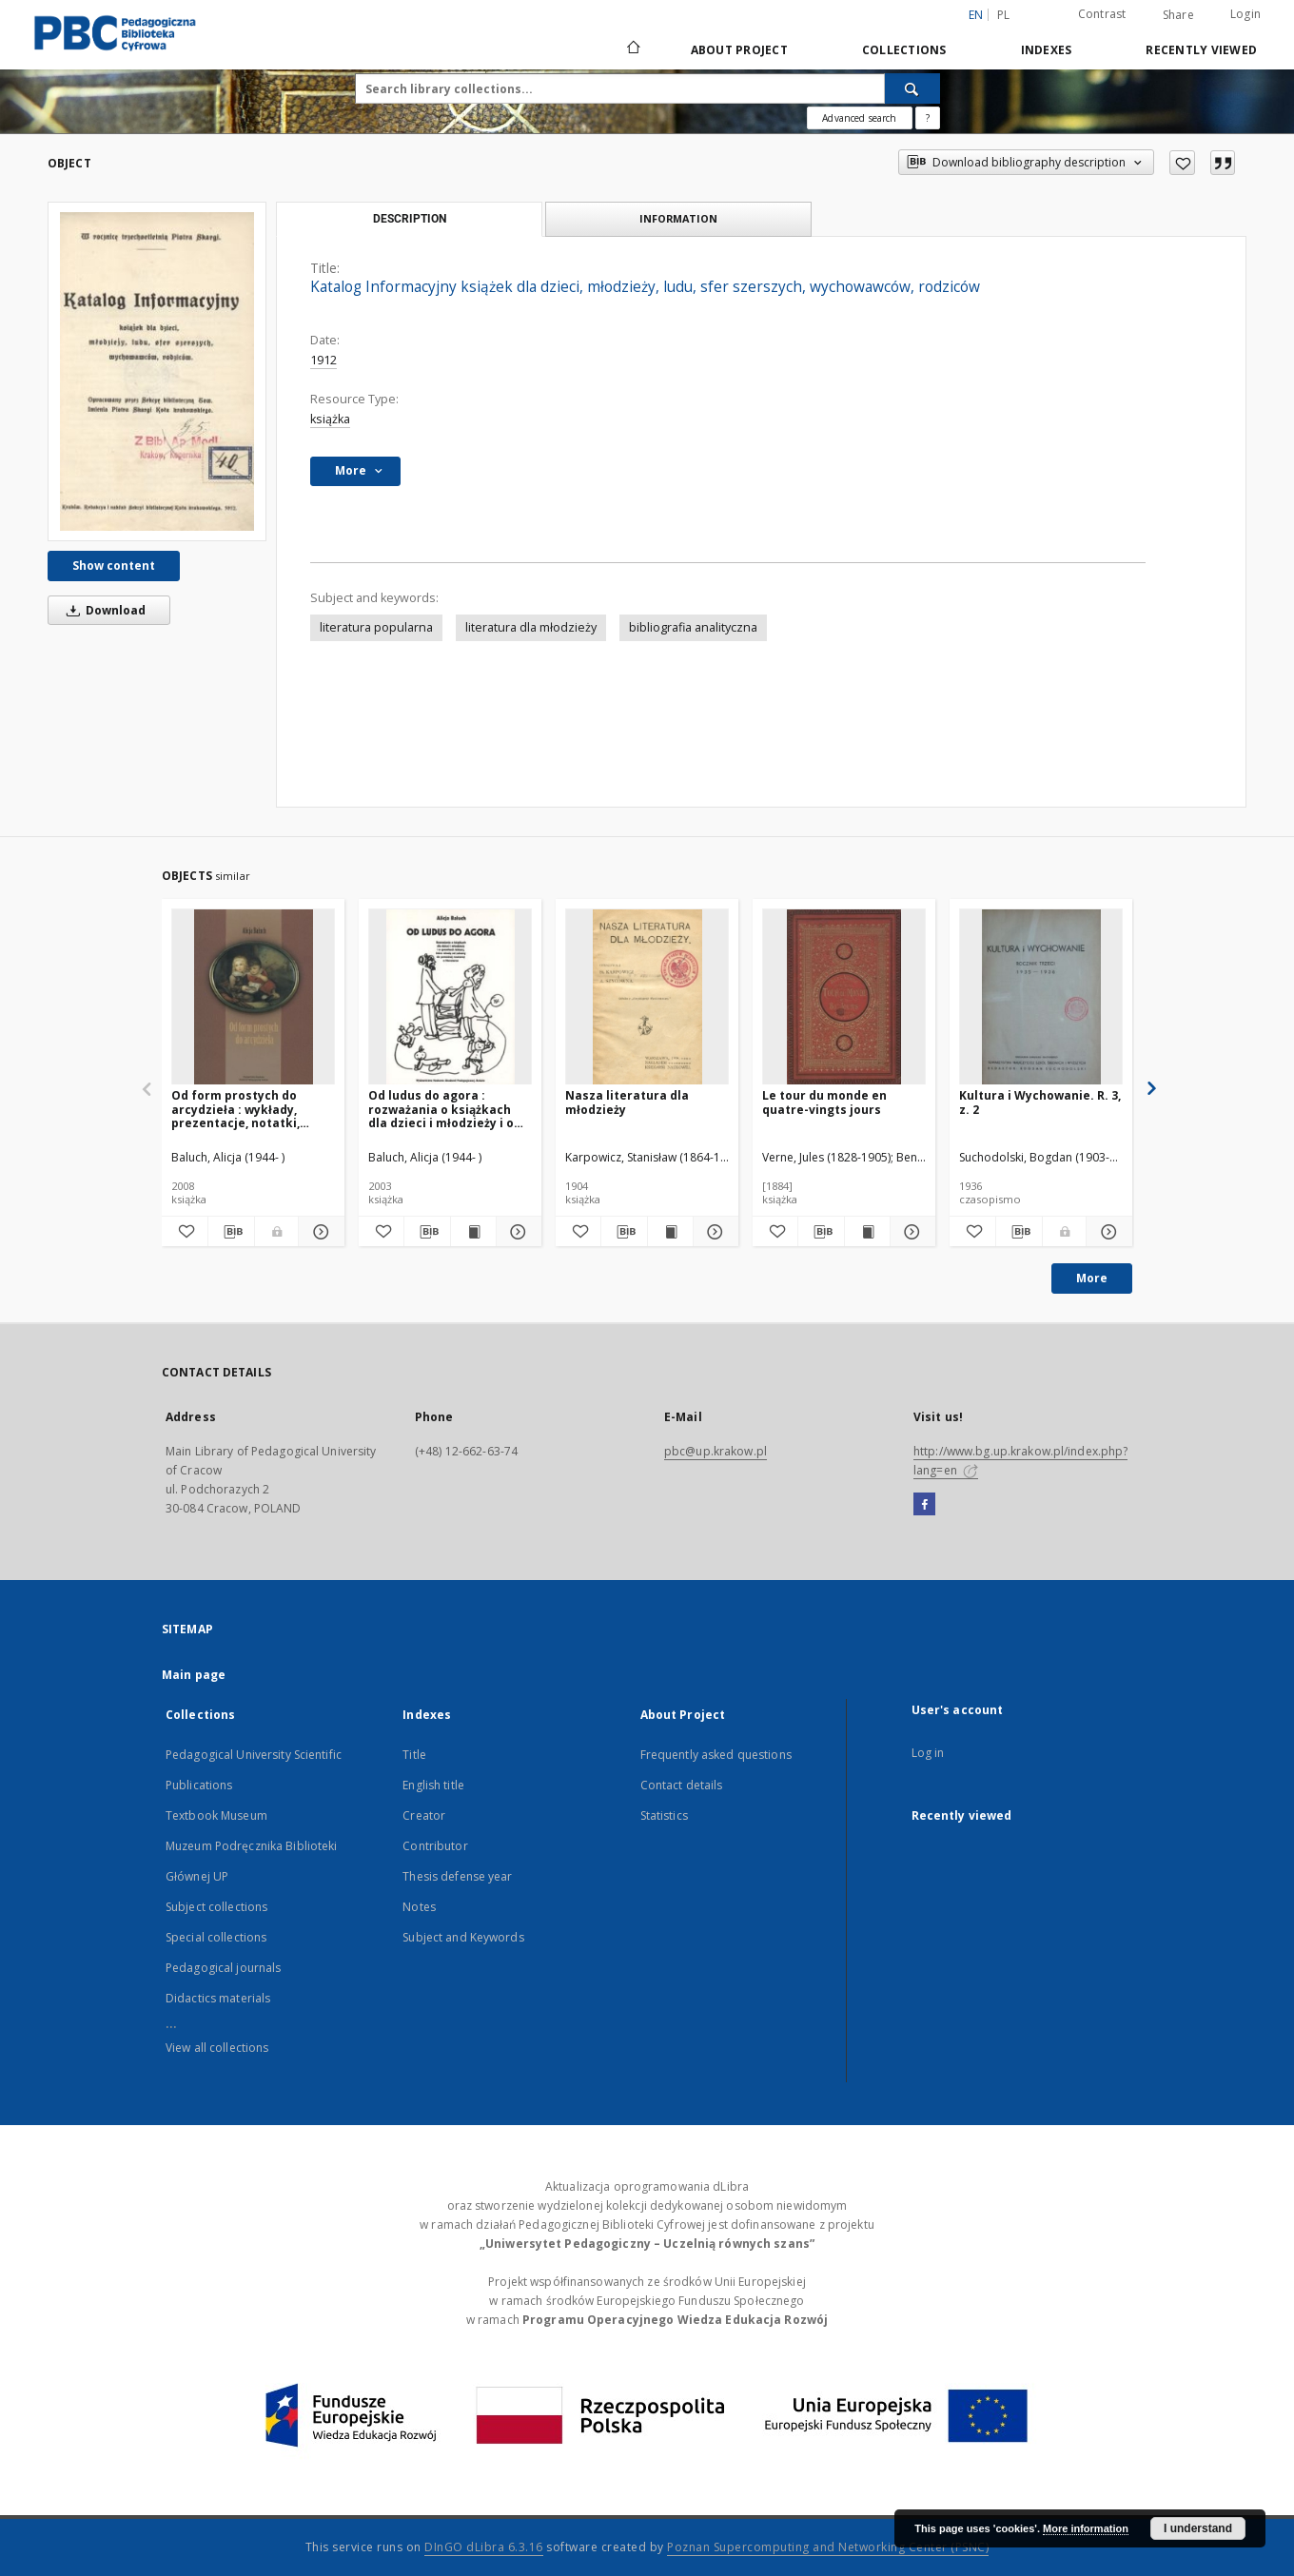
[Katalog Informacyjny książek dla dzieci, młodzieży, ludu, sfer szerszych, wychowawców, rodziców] (157, 371)
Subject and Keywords (462, 1937)
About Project (739, 50)
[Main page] (632, 49)
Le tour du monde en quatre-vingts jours (824, 1102)
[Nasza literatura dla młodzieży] (647, 997)
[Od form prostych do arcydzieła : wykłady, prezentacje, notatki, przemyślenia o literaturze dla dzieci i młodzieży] (253, 997)
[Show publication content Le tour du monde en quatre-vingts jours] (867, 1232)
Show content (113, 565)
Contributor (434, 1846)
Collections (904, 50)
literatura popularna (376, 627)
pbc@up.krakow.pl (715, 1451)
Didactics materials (218, 1998)
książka (330, 419)
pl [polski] (1003, 15)
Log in (928, 1753)
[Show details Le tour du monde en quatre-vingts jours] (910, 1232)
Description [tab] (409, 218)
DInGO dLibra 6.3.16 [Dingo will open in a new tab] (483, 2547)
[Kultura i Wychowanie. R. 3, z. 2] (1041, 997)
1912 (323, 360)
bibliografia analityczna (693, 627)
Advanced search (859, 118)
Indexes (1046, 50)
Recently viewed (1201, 50)
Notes (419, 1907)
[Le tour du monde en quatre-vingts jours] (844, 997)
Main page (193, 1675)
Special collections (216, 1937)
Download (103, 610)
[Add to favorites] (1182, 162)
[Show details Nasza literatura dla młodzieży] (713, 1232)
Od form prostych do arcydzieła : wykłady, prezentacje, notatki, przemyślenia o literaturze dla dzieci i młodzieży (252, 1108)
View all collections (217, 2047)
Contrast (1102, 14)
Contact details (681, 1785)
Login (1245, 14)
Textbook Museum (216, 1815)
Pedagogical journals (223, 1968)
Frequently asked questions (716, 1755)
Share (1178, 15)
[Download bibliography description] (231, 1232)
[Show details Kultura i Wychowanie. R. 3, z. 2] (1106, 1232)
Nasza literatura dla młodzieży (627, 1102)
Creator (423, 1815)
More (1092, 1278)
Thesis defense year (457, 1876)
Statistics (664, 1815)
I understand (1198, 2528)
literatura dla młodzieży (531, 627)
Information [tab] (678, 218)
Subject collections (216, 1907)
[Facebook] (924, 1504)
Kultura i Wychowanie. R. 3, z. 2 (1040, 1102)
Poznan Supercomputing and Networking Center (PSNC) (828, 2547)
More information (1085, 2528)
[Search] (912, 88)
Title (414, 1755)
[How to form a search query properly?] (927, 118)
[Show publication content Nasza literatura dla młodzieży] (670, 1232)
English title (433, 1785)
